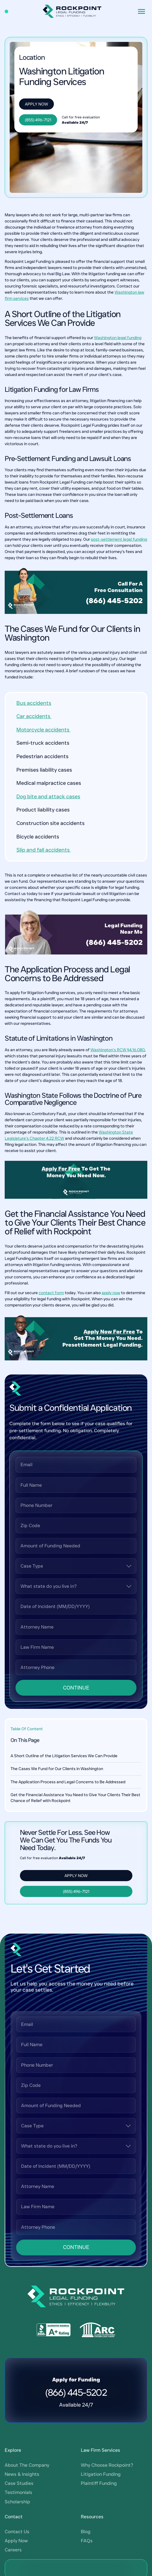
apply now (111, 1292)
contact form (51, 1292)
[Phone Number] (76, 1505)
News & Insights (22, 2159)
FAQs (87, 2226)
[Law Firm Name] (76, 1647)
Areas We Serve (102, 2356)
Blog (85, 2217)
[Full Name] (76, 1485)
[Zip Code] (76, 1525)
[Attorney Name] (76, 1627)
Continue (76, 1688)
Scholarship (17, 2187)
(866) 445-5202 (114, 600)
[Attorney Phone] (76, 1667)
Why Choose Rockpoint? (107, 2150)
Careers (13, 2235)
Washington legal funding (117, 337)
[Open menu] (141, 11)
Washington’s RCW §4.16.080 (117, 1049)
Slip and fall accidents (43, 850)
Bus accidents (33, 703)
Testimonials (18, 2178)
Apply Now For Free (109, 1331)
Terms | (27, 2356)
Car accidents (34, 716)
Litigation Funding (101, 2159)
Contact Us (17, 2217)
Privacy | (13, 2356)
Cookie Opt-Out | (70, 2356)
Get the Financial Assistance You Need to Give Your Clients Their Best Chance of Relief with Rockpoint (75, 1797)
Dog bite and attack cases (48, 796)
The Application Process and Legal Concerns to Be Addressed (68, 1781)
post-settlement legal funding (119, 539)
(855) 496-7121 (38, 119)
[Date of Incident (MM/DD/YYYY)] (76, 1606)
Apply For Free (61, 1169)
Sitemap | (44, 2356)
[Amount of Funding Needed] (76, 1546)
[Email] (76, 1464)
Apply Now (36, 104)
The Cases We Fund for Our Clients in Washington (57, 1768)
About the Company (27, 2150)
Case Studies (19, 2169)
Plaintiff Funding (99, 2169)
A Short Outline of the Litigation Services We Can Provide (64, 1755)
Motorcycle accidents (43, 729)
